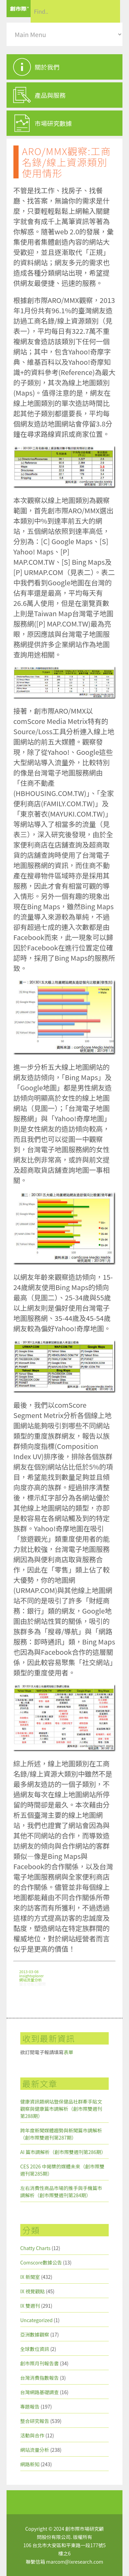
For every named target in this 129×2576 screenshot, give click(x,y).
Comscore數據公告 (41, 2262)
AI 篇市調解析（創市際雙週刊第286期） (63, 2151)
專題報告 (30, 2406)
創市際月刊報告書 (39, 2363)
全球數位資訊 (34, 2348)
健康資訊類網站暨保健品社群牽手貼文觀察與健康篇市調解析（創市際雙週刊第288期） (61, 2108)
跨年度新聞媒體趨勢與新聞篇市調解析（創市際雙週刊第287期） (61, 2134)
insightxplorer (31, 1975)
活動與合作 (32, 2435)
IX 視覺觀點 (32, 2291)
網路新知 (30, 2464)
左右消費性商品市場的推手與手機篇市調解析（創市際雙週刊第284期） (61, 2192)
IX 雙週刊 (30, 2305)
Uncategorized (36, 2320)
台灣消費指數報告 (39, 2377)
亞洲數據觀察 (34, 2334)
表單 (68, 2052)
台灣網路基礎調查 (39, 2392)
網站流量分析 (30, 1979)
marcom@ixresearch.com (74, 2561)
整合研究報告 (34, 2420)
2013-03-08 (29, 1971)
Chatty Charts (35, 2248)
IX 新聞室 (30, 2276)
